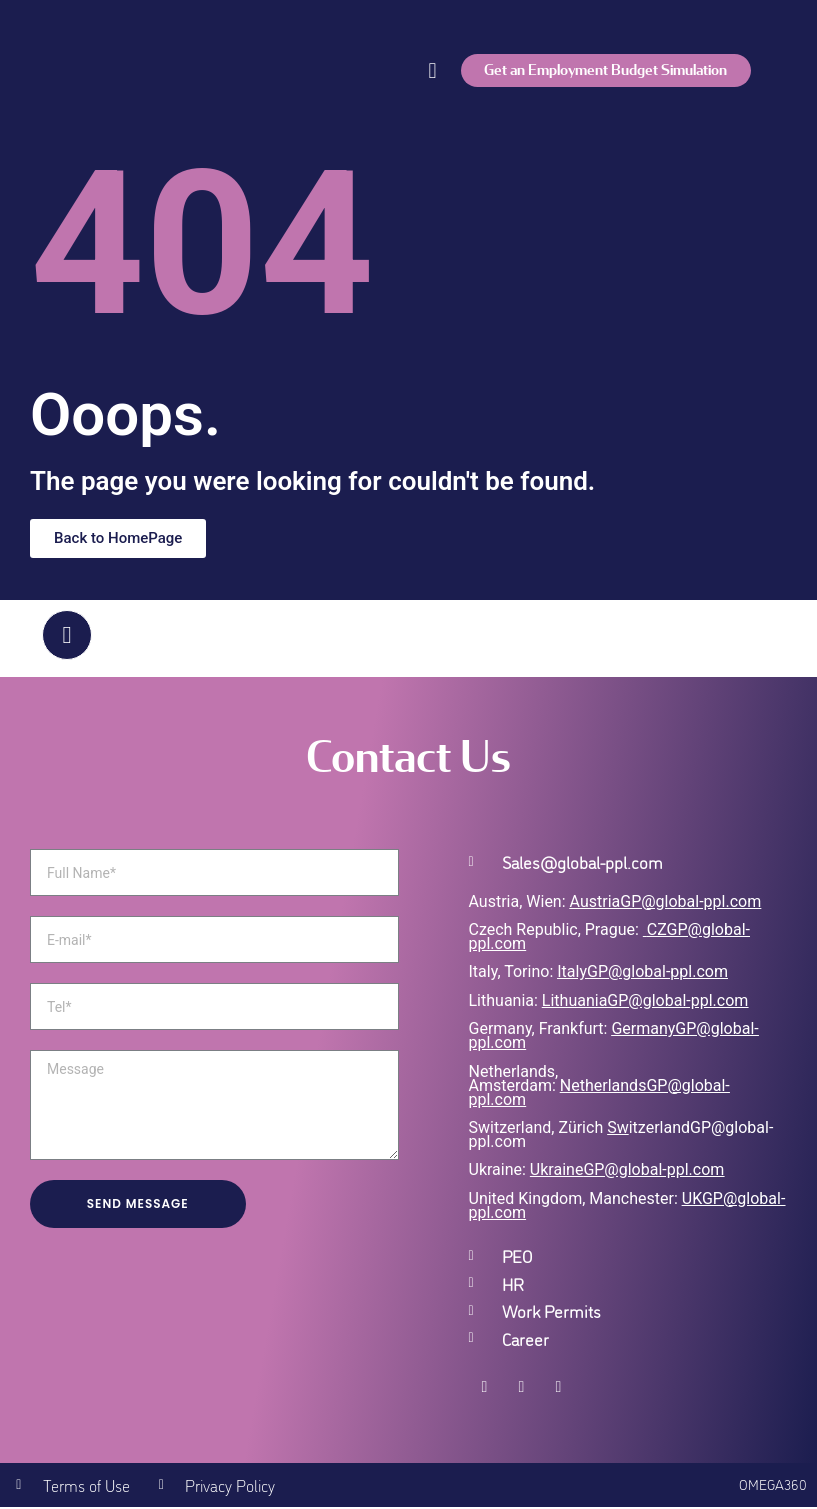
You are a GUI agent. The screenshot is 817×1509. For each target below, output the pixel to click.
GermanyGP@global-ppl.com (614, 1037)
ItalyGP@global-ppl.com (642, 973)
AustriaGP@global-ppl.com (666, 903)
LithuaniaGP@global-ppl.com (645, 1002)
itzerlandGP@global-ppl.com (621, 1136)
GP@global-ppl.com (653, 1171)
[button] (432, 70)
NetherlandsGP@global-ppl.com (599, 1093)
